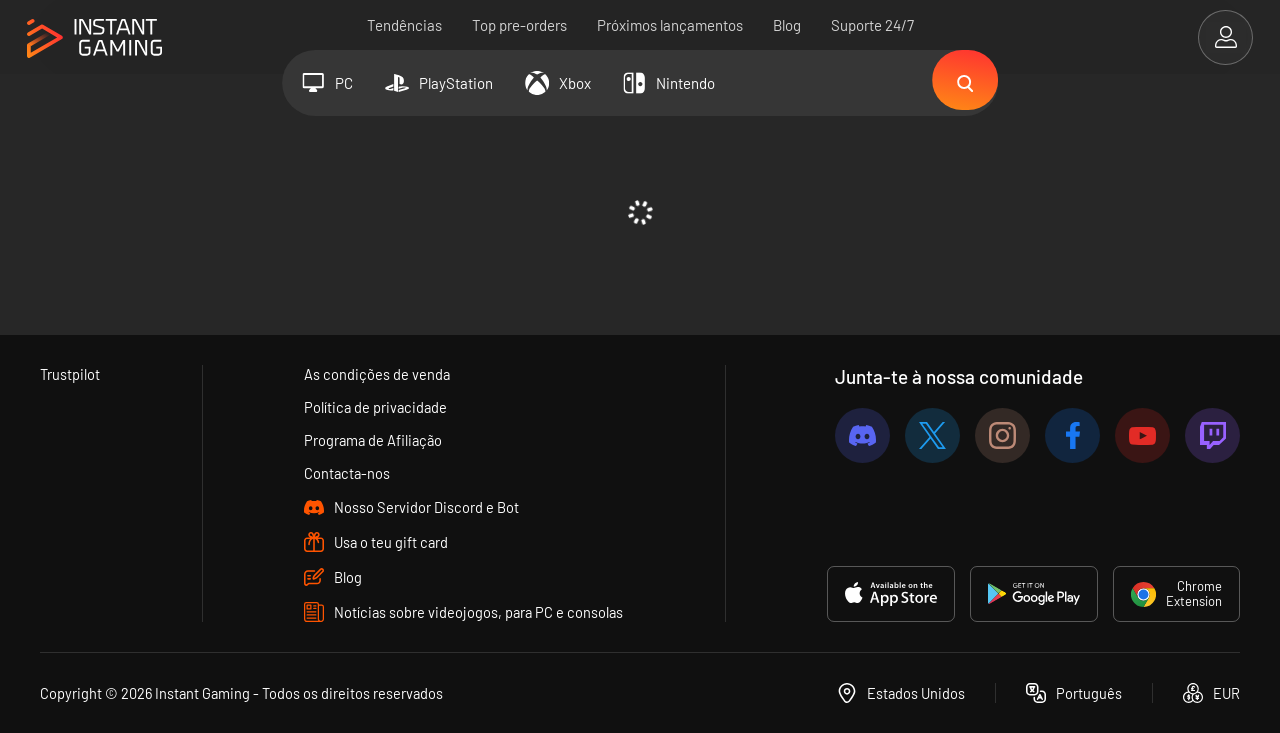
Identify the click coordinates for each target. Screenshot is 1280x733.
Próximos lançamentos (670, 25)
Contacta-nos (347, 473)
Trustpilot (70, 374)
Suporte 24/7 (872, 25)
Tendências (404, 25)
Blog (787, 25)
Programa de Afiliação (374, 440)
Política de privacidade (376, 407)
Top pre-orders (519, 25)
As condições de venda (376, 374)
